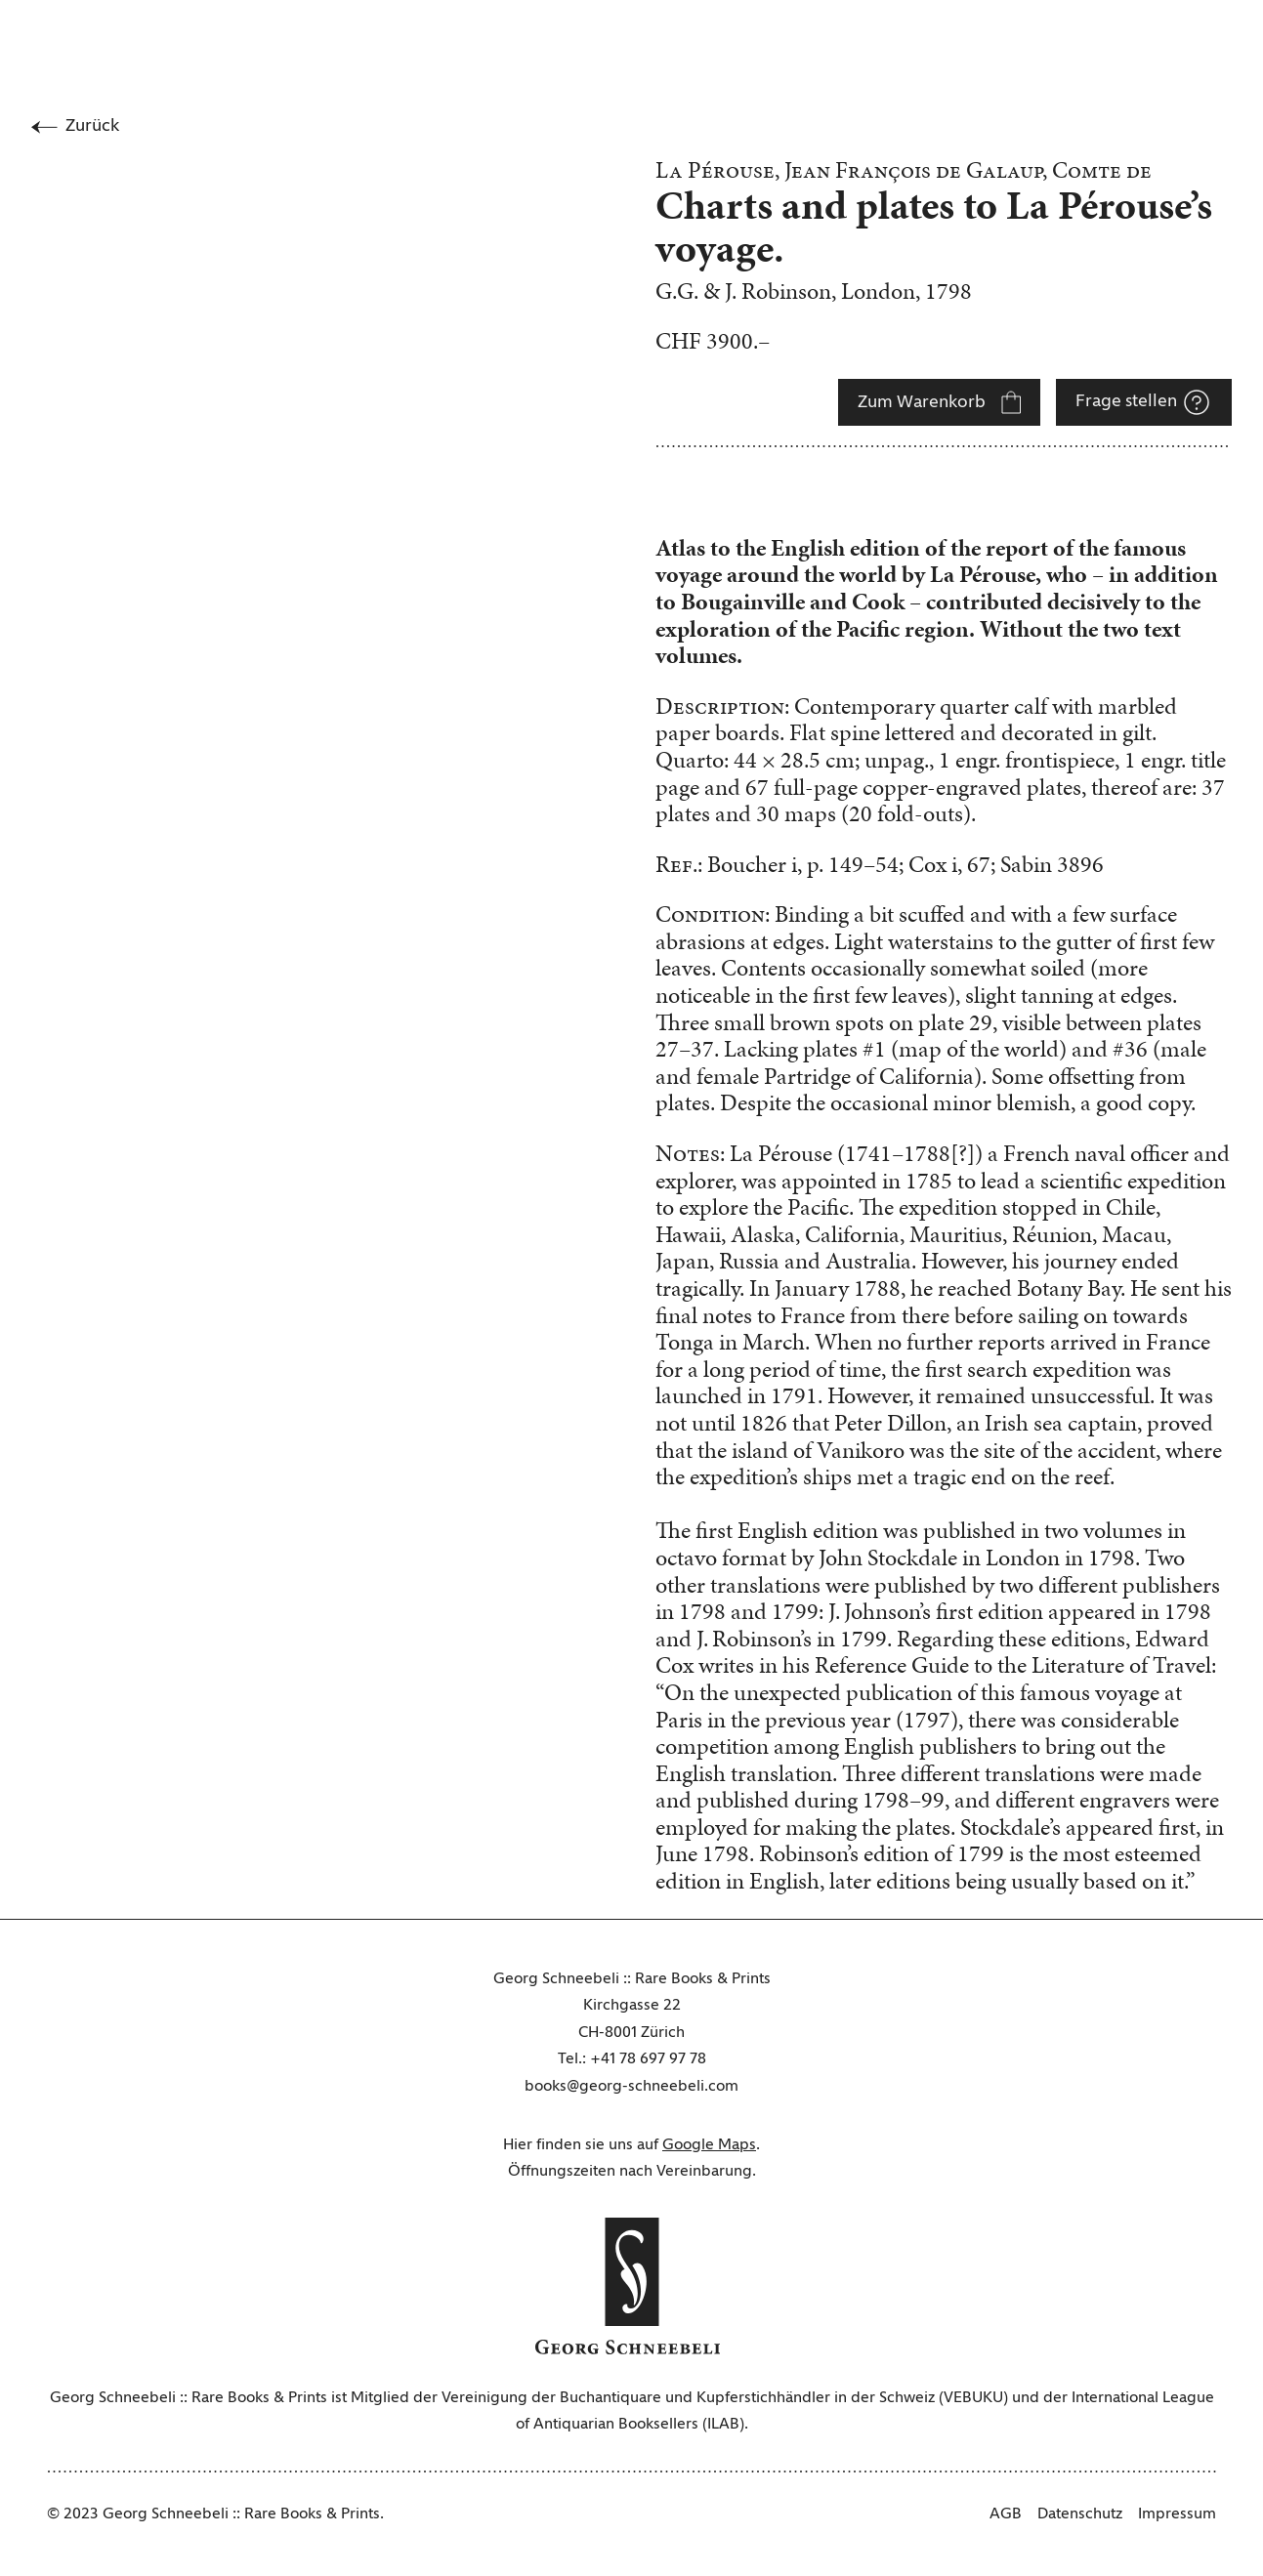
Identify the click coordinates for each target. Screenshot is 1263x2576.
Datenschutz (1079, 2514)
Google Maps (709, 2145)
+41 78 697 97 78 (648, 2059)
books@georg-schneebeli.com (631, 2087)
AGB (1005, 2514)
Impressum (1177, 2514)
